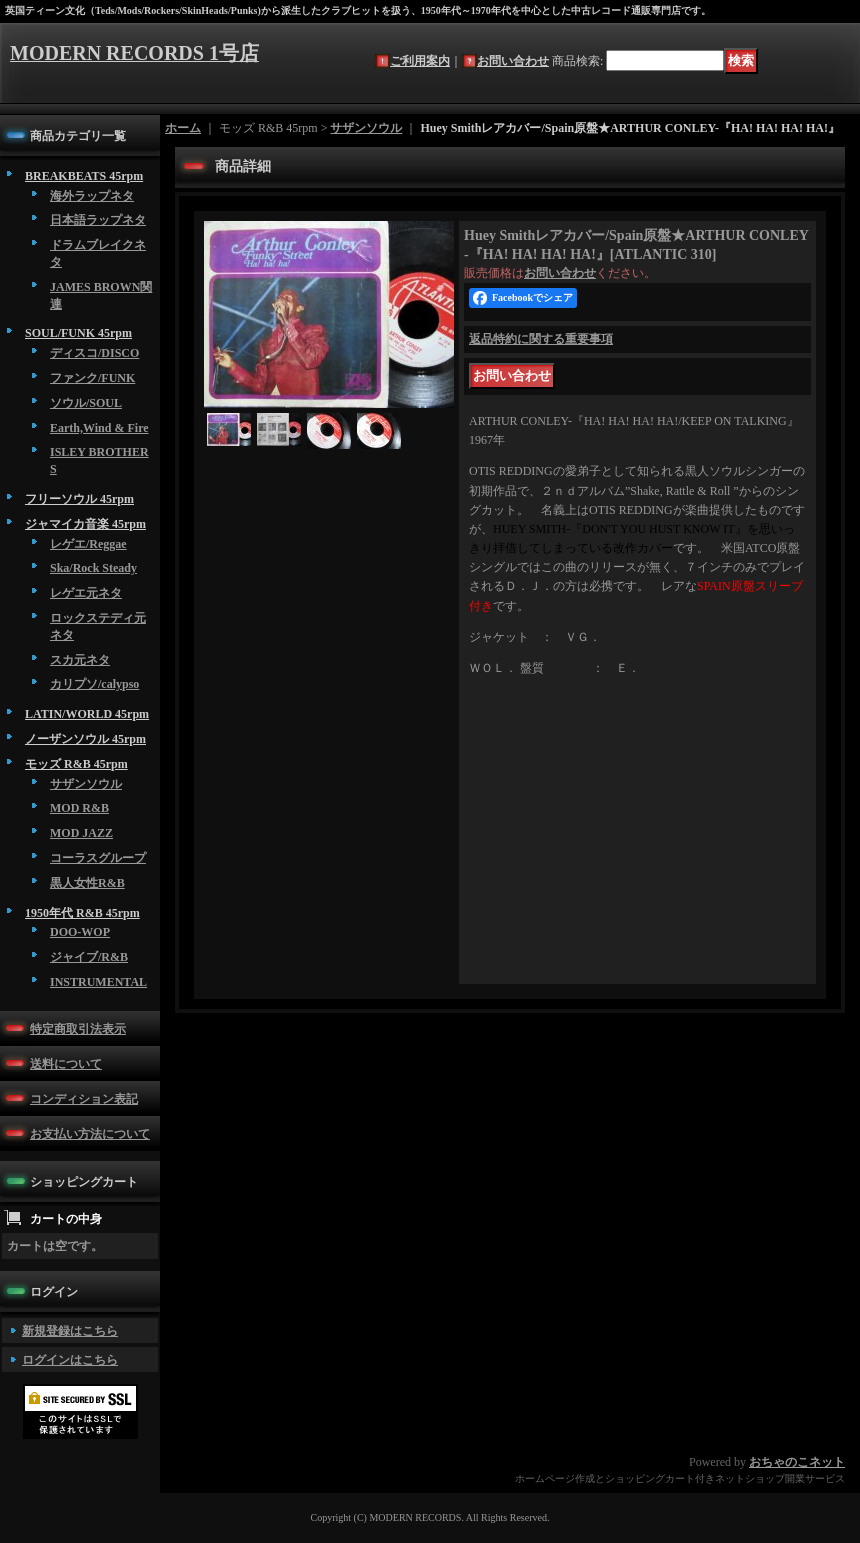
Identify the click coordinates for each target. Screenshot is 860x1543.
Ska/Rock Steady (93, 568)
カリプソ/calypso (94, 684)
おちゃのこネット (797, 1462)
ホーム (183, 128)
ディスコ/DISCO (94, 353)
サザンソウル (86, 784)
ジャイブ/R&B (89, 957)
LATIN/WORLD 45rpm (87, 714)
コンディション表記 (84, 1099)
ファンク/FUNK (92, 378)
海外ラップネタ (92, 196)
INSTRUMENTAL (98, 982)
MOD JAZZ (81, 833)
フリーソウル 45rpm (79, 499)
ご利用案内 (420, 61)
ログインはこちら (70, 1360)
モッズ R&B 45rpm (76, 764)
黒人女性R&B (87, 883)
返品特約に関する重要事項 (541, 339)
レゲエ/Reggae (88, 544)
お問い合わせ (513, 61)
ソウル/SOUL (86, 403)
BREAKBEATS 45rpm (84, 176)
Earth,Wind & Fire (99, 428)
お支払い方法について (90, 1134)
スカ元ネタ (80, 660)
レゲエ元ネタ (86, 593)
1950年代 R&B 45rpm (82, 913)
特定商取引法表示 (78, 1029)
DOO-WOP (80, 932)
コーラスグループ (98, 858)
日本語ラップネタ (98, 220)
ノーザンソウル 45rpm (85, 739)
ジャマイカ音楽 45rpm (85, 524)
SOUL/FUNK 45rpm (78, 333)
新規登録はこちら (70, 1331)
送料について (66, 1064)
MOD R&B (79, 808)
